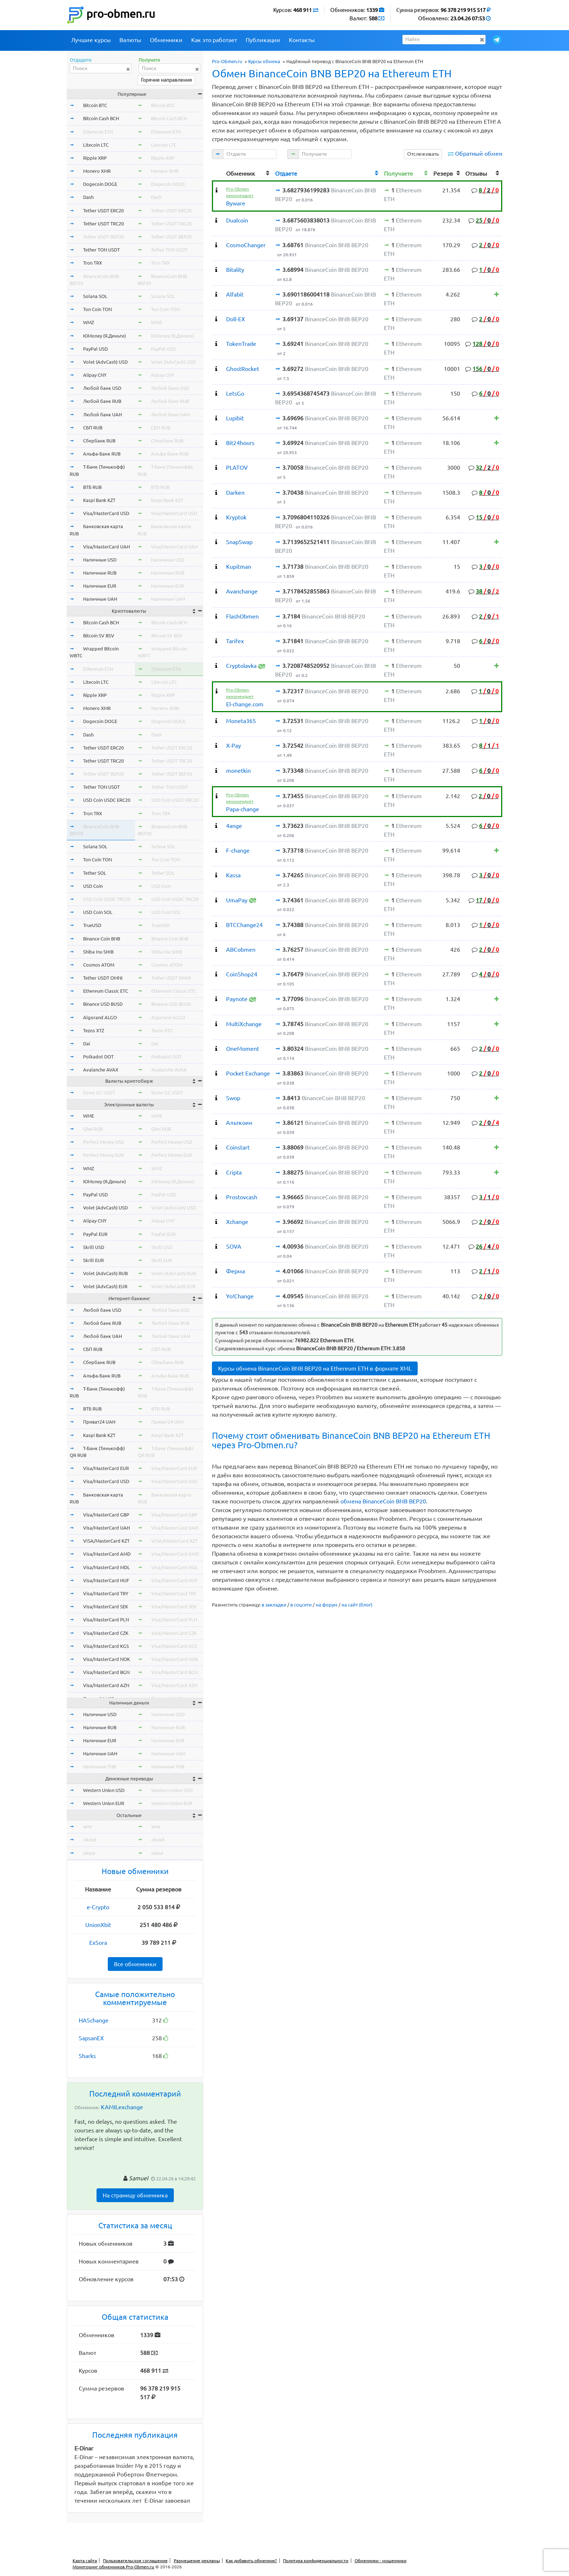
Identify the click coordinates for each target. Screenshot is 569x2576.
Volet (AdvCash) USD (105, 361)
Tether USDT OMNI (103, 977)
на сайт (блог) (356, 1604)
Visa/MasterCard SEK (105, 1606)
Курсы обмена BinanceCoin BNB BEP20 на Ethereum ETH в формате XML (315, 1368)
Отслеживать (423, 154)
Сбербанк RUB (99, 440)
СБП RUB (92, 427)
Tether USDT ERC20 (103, 210)
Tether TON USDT (101, 249)
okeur (89, 1853)
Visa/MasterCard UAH (106, 546)
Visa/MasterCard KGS (106, 1646)
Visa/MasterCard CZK (105, 1633)
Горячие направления (166, 80)
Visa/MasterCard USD (106, 513)
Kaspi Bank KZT (99, 500)
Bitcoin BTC (95, 105)
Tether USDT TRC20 (103, 223)
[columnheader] (218, 173)
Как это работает (214, 40)
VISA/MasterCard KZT (106, 1540)
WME (88, 1115)
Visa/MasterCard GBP (106, 1514)
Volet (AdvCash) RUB (105, 1273)
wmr (88, 1826)
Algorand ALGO (100, 1017)
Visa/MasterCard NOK (106, 1659)
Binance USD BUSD (103, 1004)
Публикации (263, 40)
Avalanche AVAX (100, 1069)
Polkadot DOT (98, 1056)
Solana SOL (95, 296)
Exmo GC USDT (99, 1092)
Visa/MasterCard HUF (106, 1580)
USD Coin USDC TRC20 (106, 899)
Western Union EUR (103, 1803)
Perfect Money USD (103, 1141)
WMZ (88, 322)
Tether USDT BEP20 (103, 236)
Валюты (130, 40)
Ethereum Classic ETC (105, 990)
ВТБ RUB (92, 487)
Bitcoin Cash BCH (101, 118)
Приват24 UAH (99, 1421)
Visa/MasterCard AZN (106, 1685)
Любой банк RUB (102, 401)
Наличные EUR (99, 585)
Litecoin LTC (96, 144)
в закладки (274, 1604)
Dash (88, 197)
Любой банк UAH (102, 414)
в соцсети (301, 1604)
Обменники (166, 40)
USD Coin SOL (97, 912)
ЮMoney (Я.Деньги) (104, 335)
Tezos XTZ (93, 1030)
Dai (86, 1043)
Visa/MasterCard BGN (106, 1672)
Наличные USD (99, 559)
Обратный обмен (478, 153)
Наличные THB (99, 1766)
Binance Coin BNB (101, 938)
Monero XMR (97, 170)
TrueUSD (92, 925)
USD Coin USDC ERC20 (106, 800)
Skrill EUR (93, 1260)
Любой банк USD (102, 388)
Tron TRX (92, 262)
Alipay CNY (95, 374)
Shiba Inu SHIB (98, 951)
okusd (89, 1839)
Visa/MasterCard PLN (106, 1619)
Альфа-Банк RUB (101, 453)
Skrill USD (93, 1247)
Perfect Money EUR (103, 1155)
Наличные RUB (99, 572)
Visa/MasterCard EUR (106, 1468)
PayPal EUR (95, 1234)
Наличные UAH (100, 598)
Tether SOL (94, 872)
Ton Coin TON (97, 309)
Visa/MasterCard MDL (106, 1567)
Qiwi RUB (93, 1128)
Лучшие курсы (91, 40)
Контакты (302, 40)
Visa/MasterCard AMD (107, 1553)
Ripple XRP (95, 157)
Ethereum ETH (98, 131)
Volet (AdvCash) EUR (105, 1286)
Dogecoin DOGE (100, 184)
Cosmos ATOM (98, 964)
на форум (326, 1604)
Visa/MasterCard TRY (105, 1593)
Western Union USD (103, 1790)
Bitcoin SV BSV (98, 635)
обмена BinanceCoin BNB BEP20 (383, 1501)
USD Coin (93, 886)
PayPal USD (95, 348)
